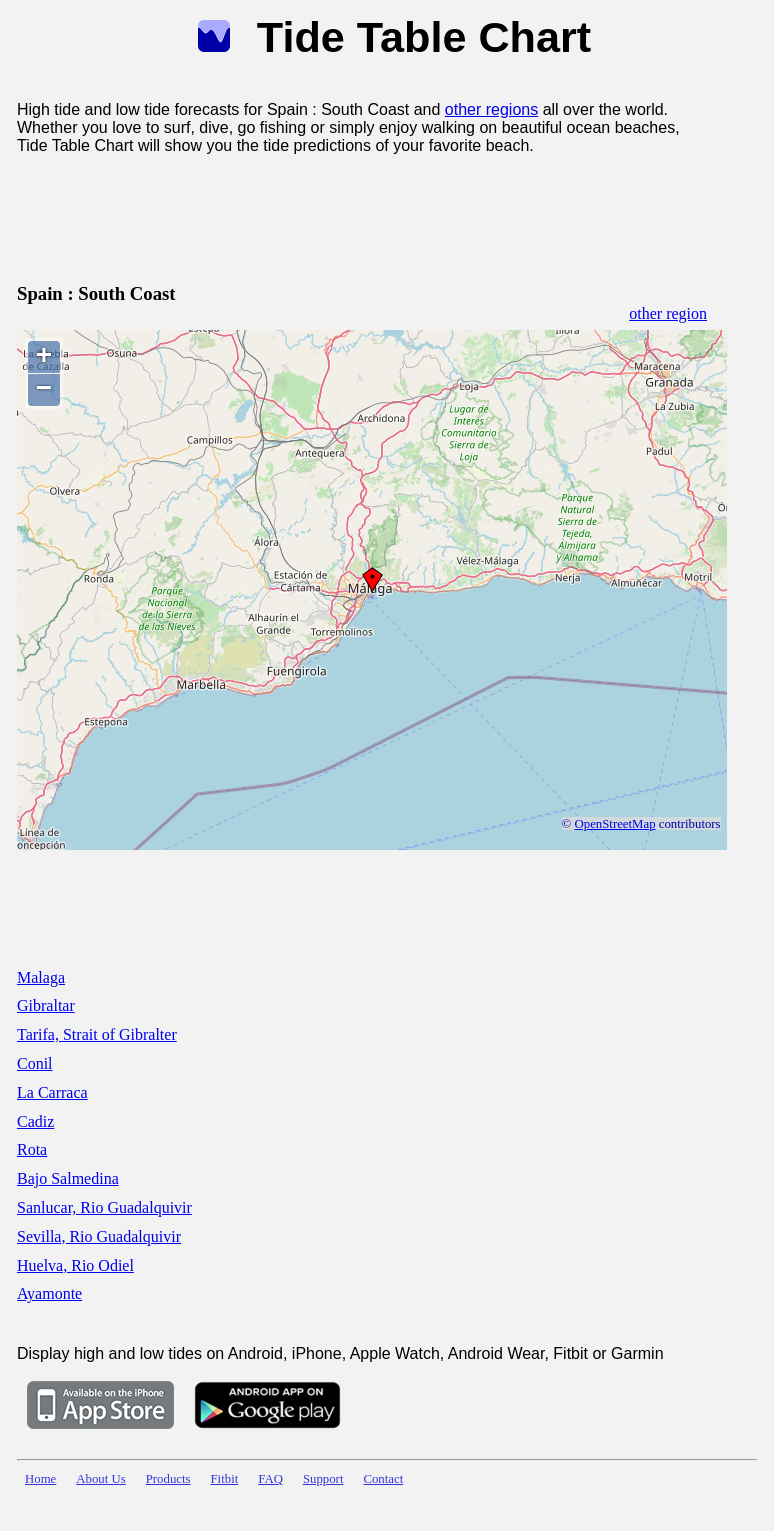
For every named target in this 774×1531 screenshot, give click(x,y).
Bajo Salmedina (68, 1178)
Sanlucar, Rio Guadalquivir (104, 1207)
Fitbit (225, 1479)
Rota (32, 1149)
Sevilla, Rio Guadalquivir (99, 1236)
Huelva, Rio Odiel (75, 1265)
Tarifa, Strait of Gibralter (97, 1034)
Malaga (41, 977)
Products (168, 1479)
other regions (491, 109)
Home (40, 1479)
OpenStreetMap (615, 824)
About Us (100, 1479)
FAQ (270, 1479)
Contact (383, 1479)
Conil (35, 1063)
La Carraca (52, 1092)
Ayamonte (49, 1293)
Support (323, 1479)
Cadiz (35, 1121)
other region (668, 313)
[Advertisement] (381, 215)
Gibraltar (46, 1005)
